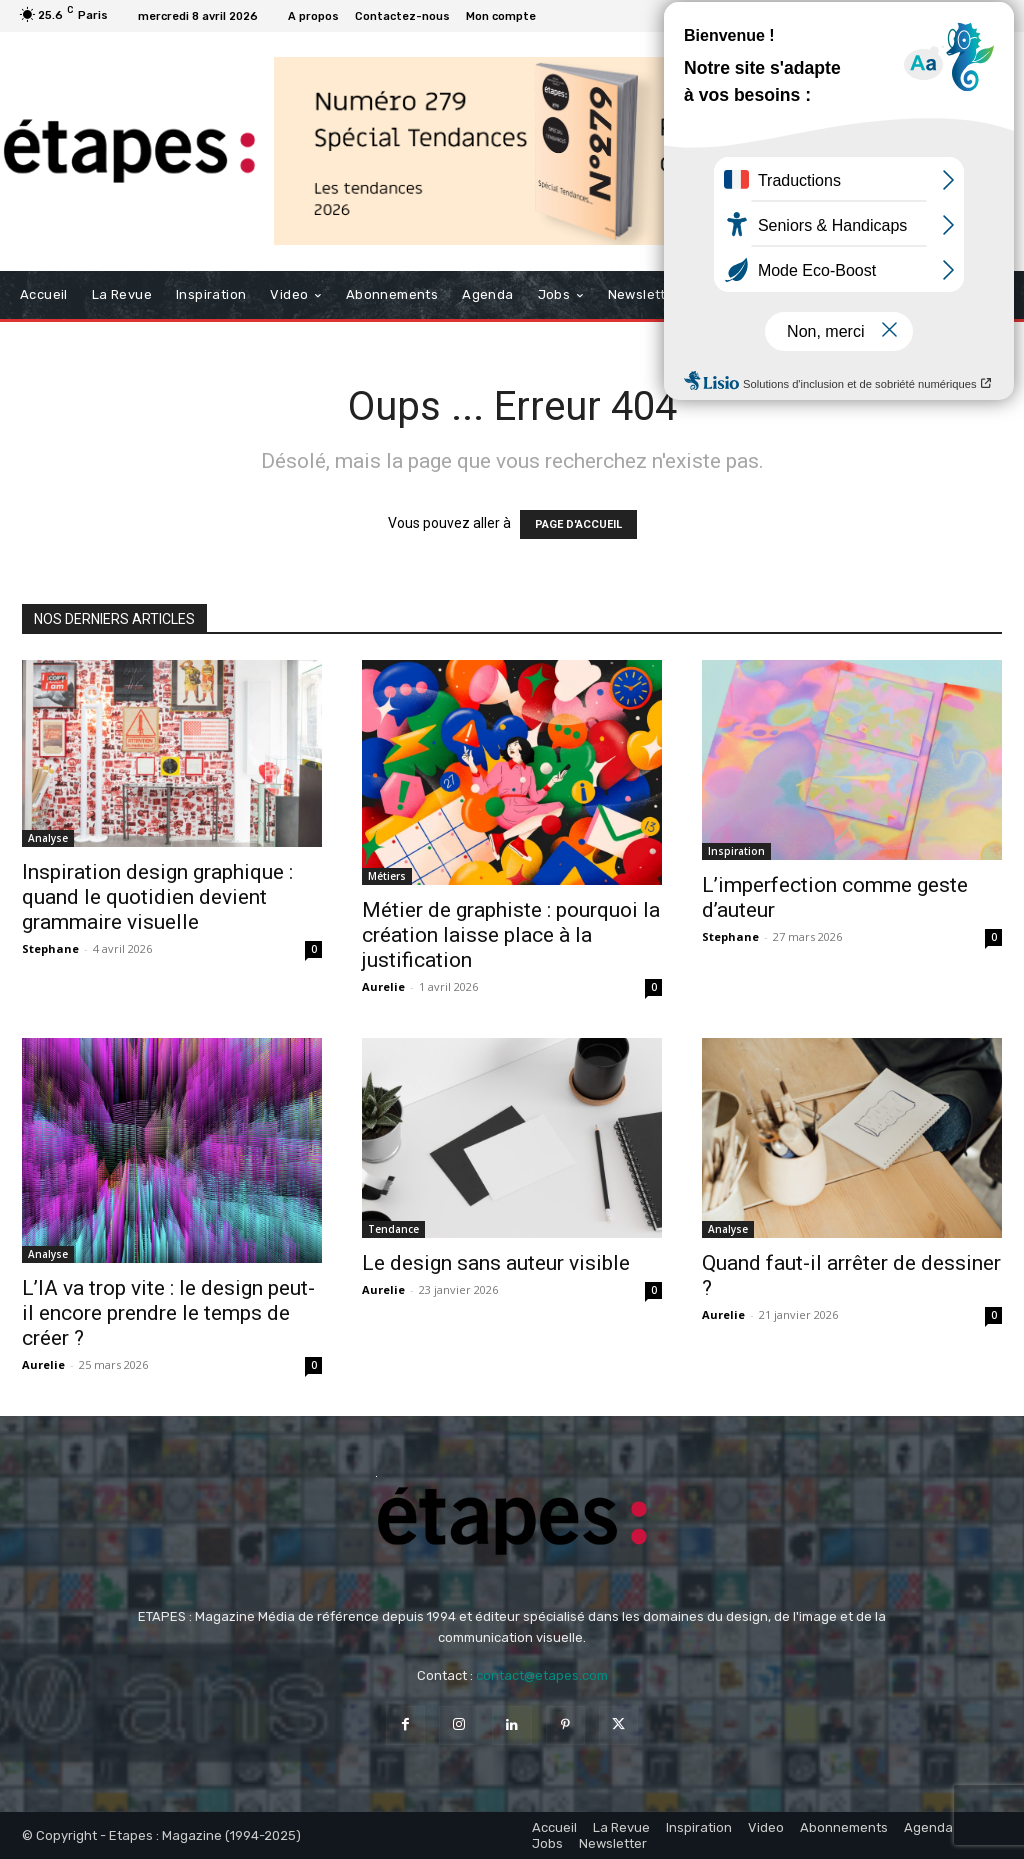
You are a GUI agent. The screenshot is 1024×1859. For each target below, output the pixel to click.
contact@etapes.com (542, 1675)
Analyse (48, 838)
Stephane (50, 948)
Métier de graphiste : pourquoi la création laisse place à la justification (511, 935)
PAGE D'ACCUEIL (578, 524)
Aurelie (383, 986)
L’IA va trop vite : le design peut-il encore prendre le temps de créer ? (168, 1313)
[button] (982, 294)
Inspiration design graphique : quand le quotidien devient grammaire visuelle (157, 897)
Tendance (393, 1229)
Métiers (387, 876)
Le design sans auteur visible (496, 1263)
